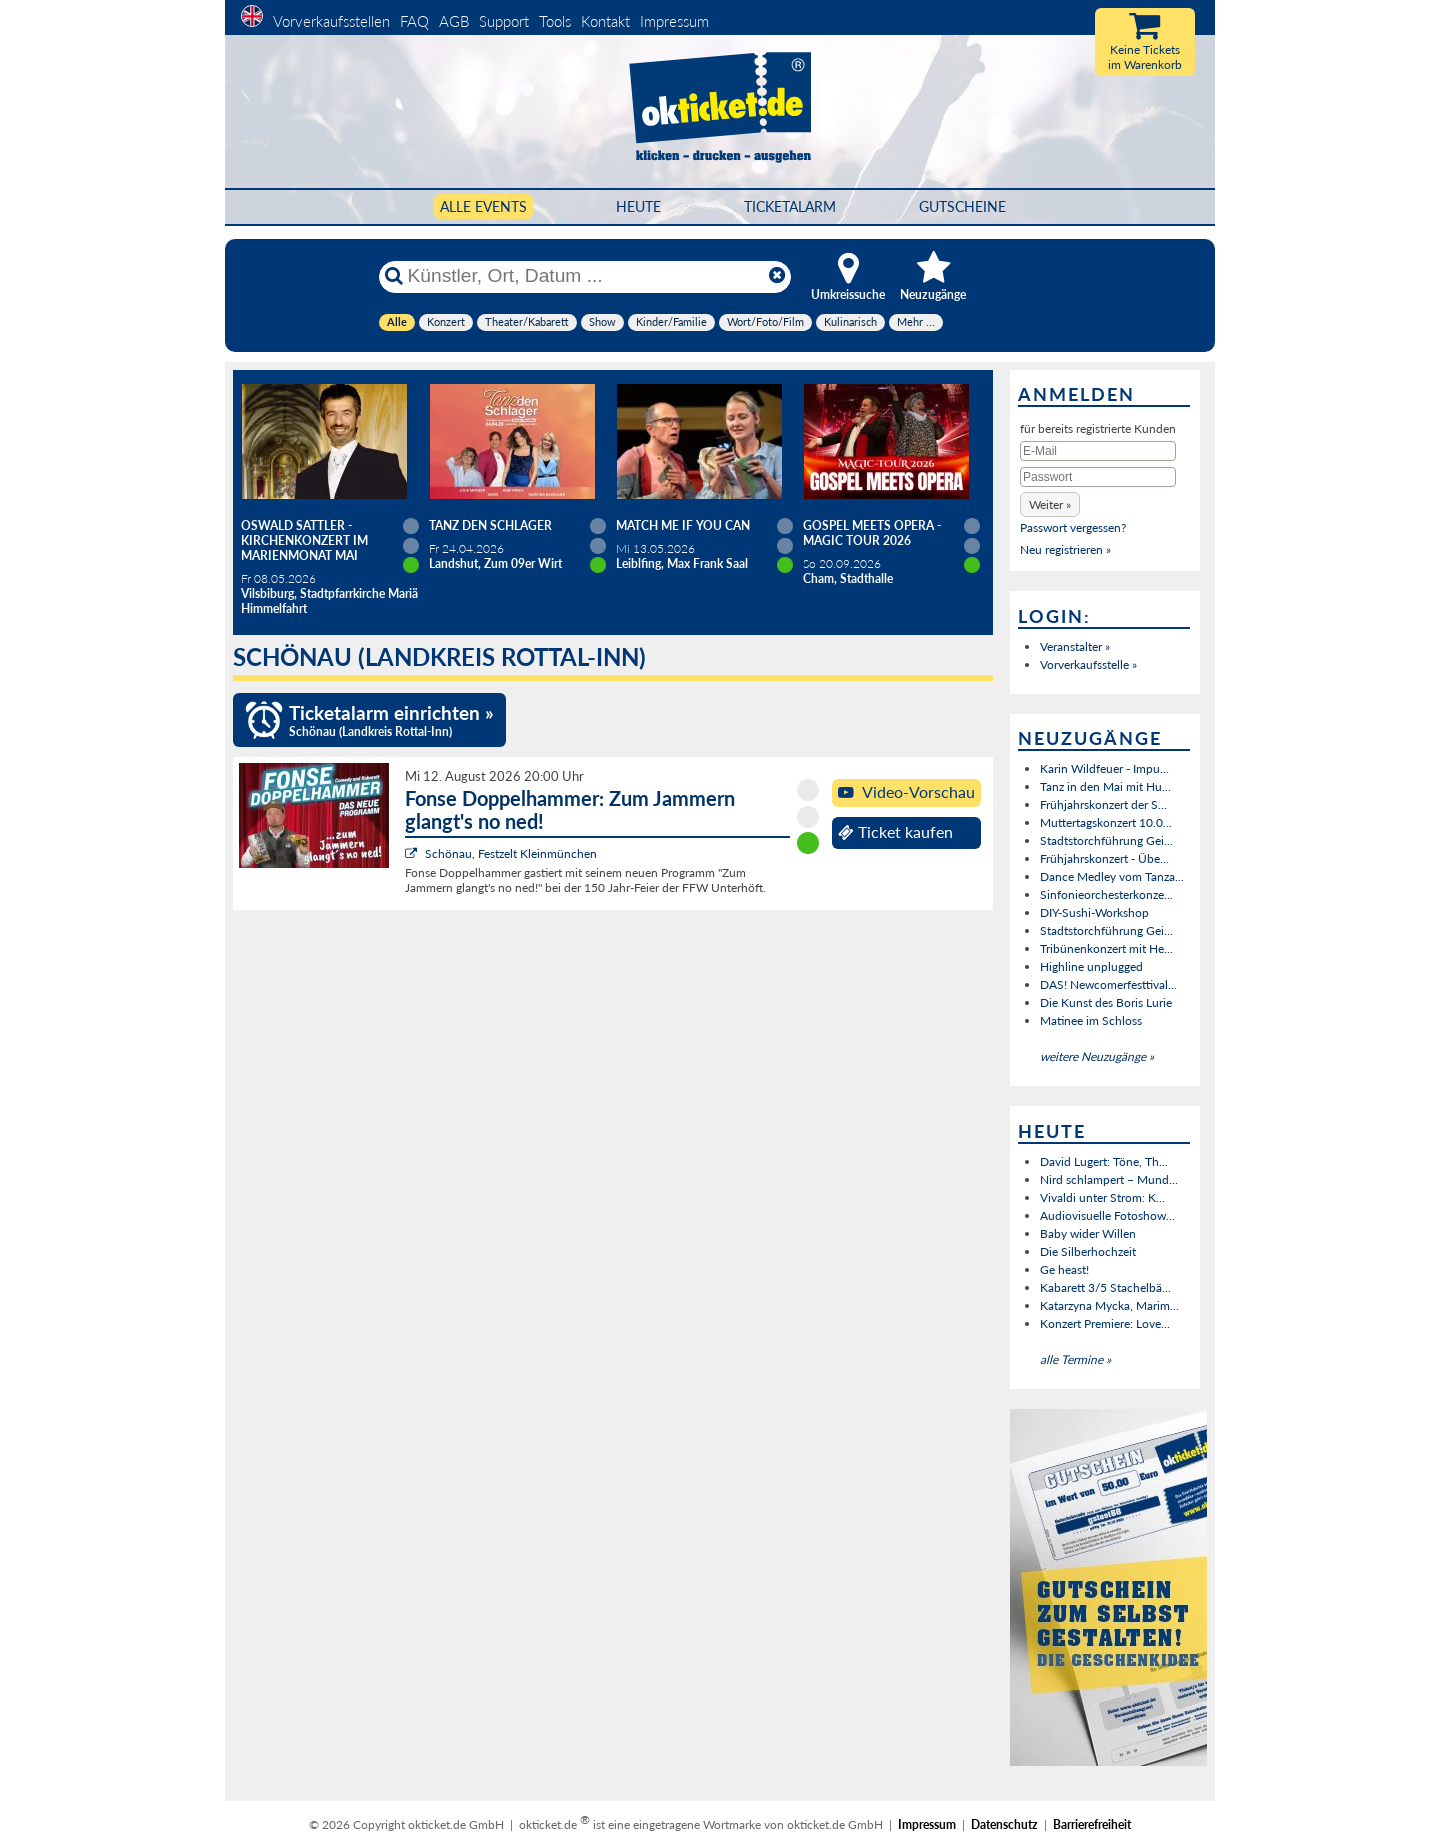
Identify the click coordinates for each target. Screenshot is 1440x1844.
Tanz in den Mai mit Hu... (1105, 786)
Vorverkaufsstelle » (1088, 664)
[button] (1050, 504)
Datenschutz (1004, 1824)
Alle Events (483, 206)
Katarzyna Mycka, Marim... (1109, 1305)
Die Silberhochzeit (1088, 1251)
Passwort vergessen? (1073, 527)
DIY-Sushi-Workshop (1094, 912)
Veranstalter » (1075, 646)
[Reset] (777, 276)
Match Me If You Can (683, 525)
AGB (454, 21)
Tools (555, 21)
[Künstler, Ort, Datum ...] (584, 276)
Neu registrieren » (1065, 549)
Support (504, 21)
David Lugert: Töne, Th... (1104, 1161)
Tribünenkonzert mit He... (1106, 948)
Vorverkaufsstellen (331, 21)
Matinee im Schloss (1091, 1020)
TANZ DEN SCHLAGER (490, 525)
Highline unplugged (1091, 966)
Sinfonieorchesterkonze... (1106, 894)
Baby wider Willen (1088, 1233)
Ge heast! (1064, 1269)
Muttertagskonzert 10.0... (1106, 822)
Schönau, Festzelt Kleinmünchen (511, 853)
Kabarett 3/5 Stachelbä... (1105, 1287)
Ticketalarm (790, 206)
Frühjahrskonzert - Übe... (1104, 858)
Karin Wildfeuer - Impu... (1104, 768)
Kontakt (605, 21)
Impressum (674, 21)
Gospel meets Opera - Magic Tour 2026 (872, 533)
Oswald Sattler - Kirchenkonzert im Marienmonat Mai (304, 540)
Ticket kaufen (895, 832)
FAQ (414, 21)
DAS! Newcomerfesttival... (1108, 984)
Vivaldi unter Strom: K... (1102, 1197)
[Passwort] (1098, 477)
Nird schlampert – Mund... (1109, 1179)
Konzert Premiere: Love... (1105, 1323)
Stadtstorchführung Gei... (1106, 840)
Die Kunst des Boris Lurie (1106, 1002)
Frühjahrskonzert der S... (1103, 804)
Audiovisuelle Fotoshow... (1107, 1215)
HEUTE (638, 206)
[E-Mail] (1098, 451)
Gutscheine (962, 206)
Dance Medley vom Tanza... (1112, 876)
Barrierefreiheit (1092, 1824)
